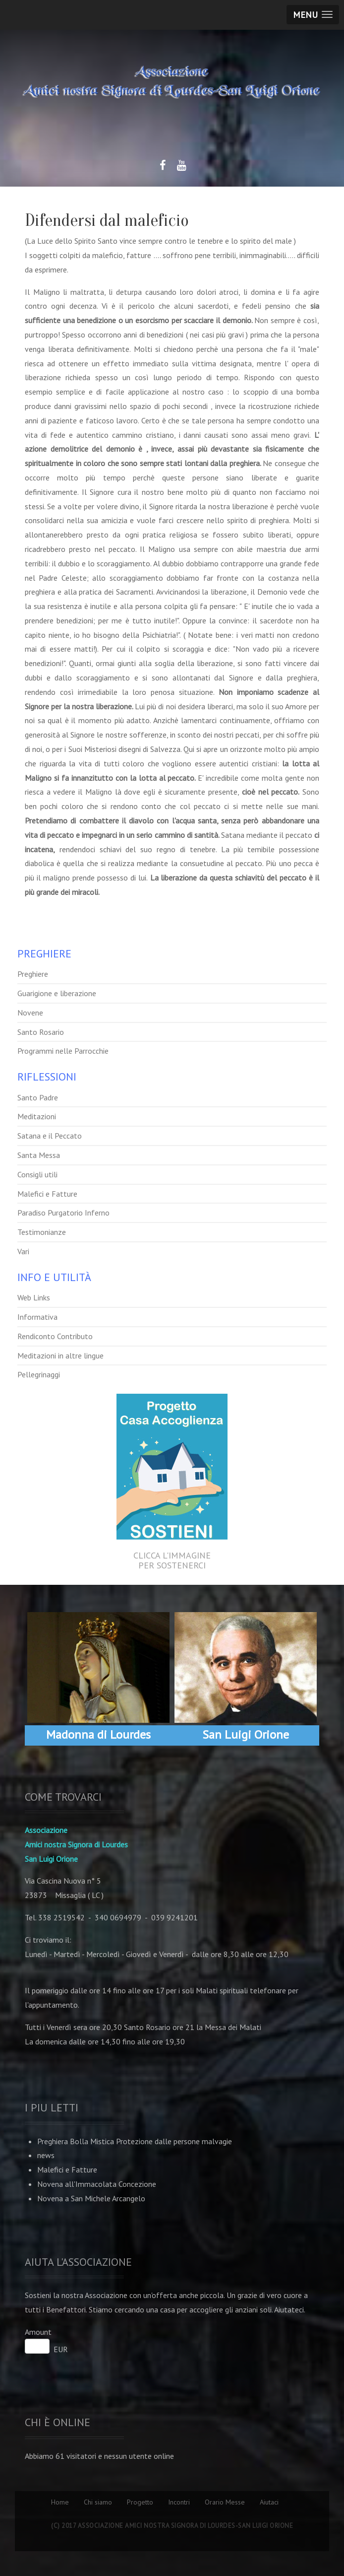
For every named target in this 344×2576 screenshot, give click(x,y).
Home (60, 2502)
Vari (23, 1251)
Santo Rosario (40, 1032)
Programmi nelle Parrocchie (63, 1051)
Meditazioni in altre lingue (60, 1355)
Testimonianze (41, 1232)
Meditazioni (36, 1116)
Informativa (37, 1317)
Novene (30, 1012)
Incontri (179, 2502)
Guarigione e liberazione (56, 993)
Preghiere (32, 974)
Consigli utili (37, 1174)
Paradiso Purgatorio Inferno (63, 1213)
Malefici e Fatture (47, 1194)
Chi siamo (98, 2502)
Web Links (33, 1297)
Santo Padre (37, 1097)
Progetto (140, 2502)
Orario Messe (225, 2502)
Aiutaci (269, 2502)
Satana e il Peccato (49, 1136)
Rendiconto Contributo (55, 1336)
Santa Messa (38, 1155)
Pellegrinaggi (38, 1374)
